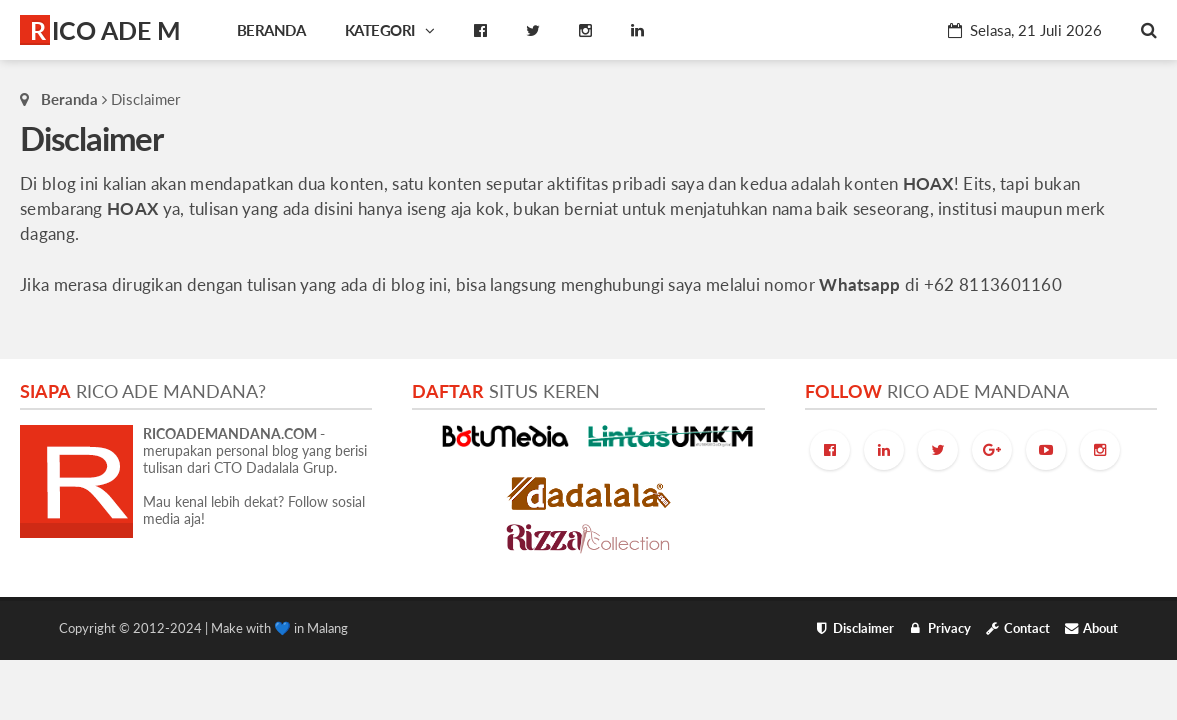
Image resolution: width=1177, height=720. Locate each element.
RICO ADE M (105, 30)
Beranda (69, 99)
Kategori (390, 30)
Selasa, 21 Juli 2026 (1025, 30)
